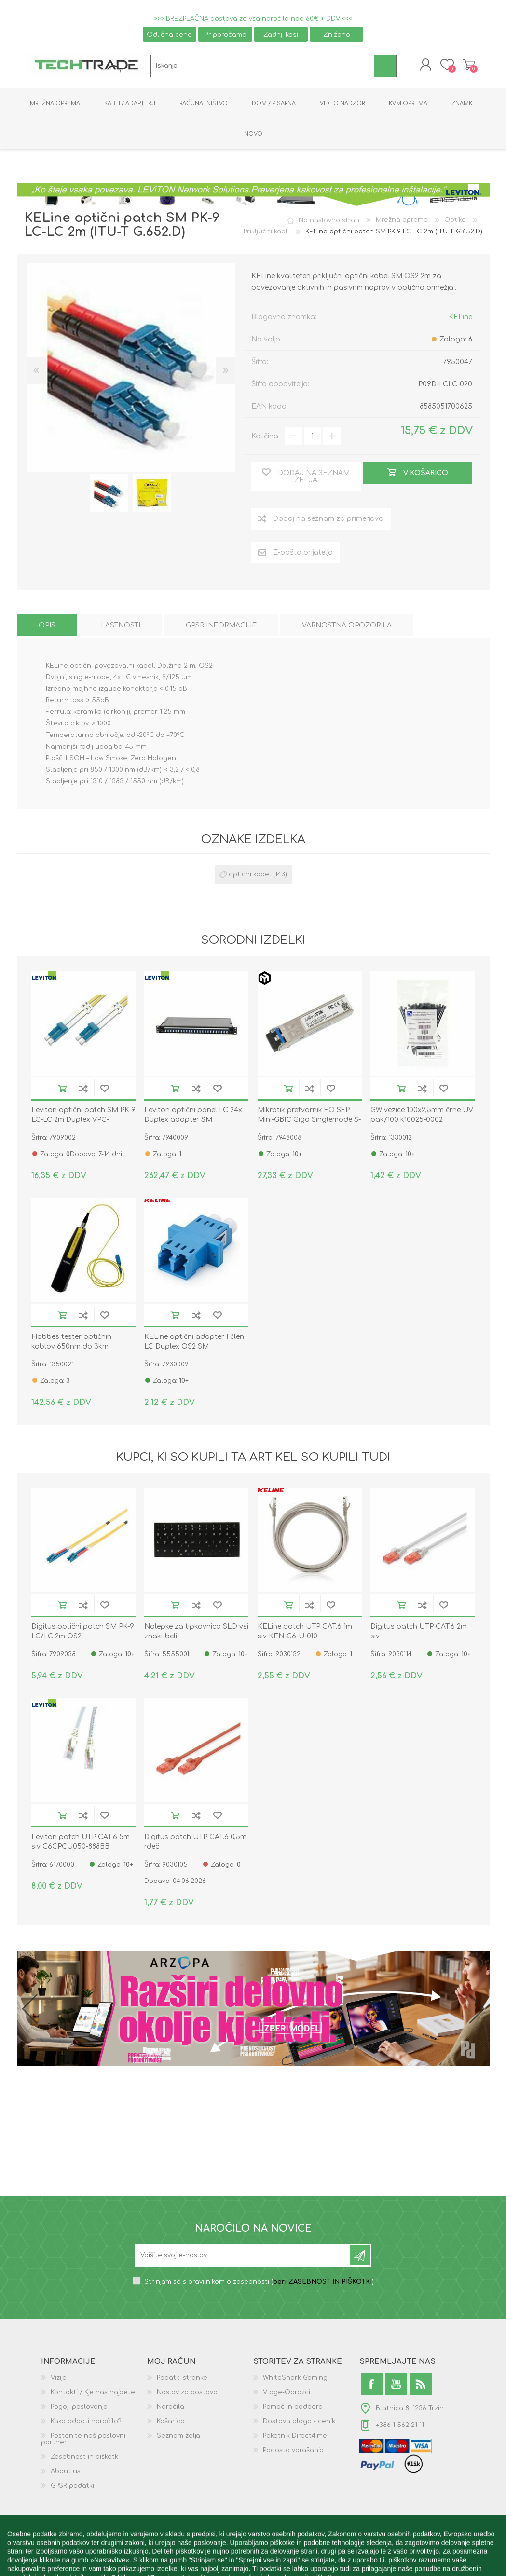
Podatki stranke (182, 2379)
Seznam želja (178, 2437)
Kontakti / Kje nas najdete (93, 2394)
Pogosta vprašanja (293, 2452)
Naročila (170, 2408)
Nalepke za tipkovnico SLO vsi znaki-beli (196, 1633)
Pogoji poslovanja (79, 2408)
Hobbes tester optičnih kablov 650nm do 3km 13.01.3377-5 (71, 1348)
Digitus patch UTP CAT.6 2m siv (418, 1633)
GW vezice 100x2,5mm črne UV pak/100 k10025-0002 (421, 1116)
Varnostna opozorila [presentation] (347, 627)
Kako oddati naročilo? (86, 2423)
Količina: (265, 437)
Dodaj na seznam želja (104, 1090)
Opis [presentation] (47, 627)
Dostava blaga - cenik (299, 2423)
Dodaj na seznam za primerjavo (83, 1090)
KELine (460, 319)
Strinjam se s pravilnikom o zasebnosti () (259, 2283)
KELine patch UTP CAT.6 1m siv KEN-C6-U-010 (305, 1633)
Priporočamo (225, 34)
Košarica (467, 65)
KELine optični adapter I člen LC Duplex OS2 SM (194, 1343)
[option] (109, 495)
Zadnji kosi (280, 34)
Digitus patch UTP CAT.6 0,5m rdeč (195, 1843)
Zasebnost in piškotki (85, 2458)
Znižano (336, 34)
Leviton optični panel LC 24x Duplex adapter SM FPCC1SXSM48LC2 (193, 1121)
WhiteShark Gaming (295, 2379)
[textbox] (262, 67)
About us (66, 2473)
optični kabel (250, 876)
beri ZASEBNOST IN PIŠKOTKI (322, 2283)
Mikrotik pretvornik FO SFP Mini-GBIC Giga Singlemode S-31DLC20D (309, 1121)
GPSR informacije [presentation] (221, 627)
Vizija (59, 2379)
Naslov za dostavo (187, 2394)
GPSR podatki (72, 2487)
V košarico (62, 1090)
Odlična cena (169, 34)
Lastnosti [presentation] (120, 627)
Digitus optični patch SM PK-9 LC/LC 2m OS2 (82, 1633)
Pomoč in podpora (293, 2408)
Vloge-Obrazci (286, 2394)
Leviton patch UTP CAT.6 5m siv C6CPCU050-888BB (80, 1843)
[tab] (47, 627)
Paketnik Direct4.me (295, 2437)
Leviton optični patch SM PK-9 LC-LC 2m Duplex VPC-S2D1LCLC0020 (83, 1121)
